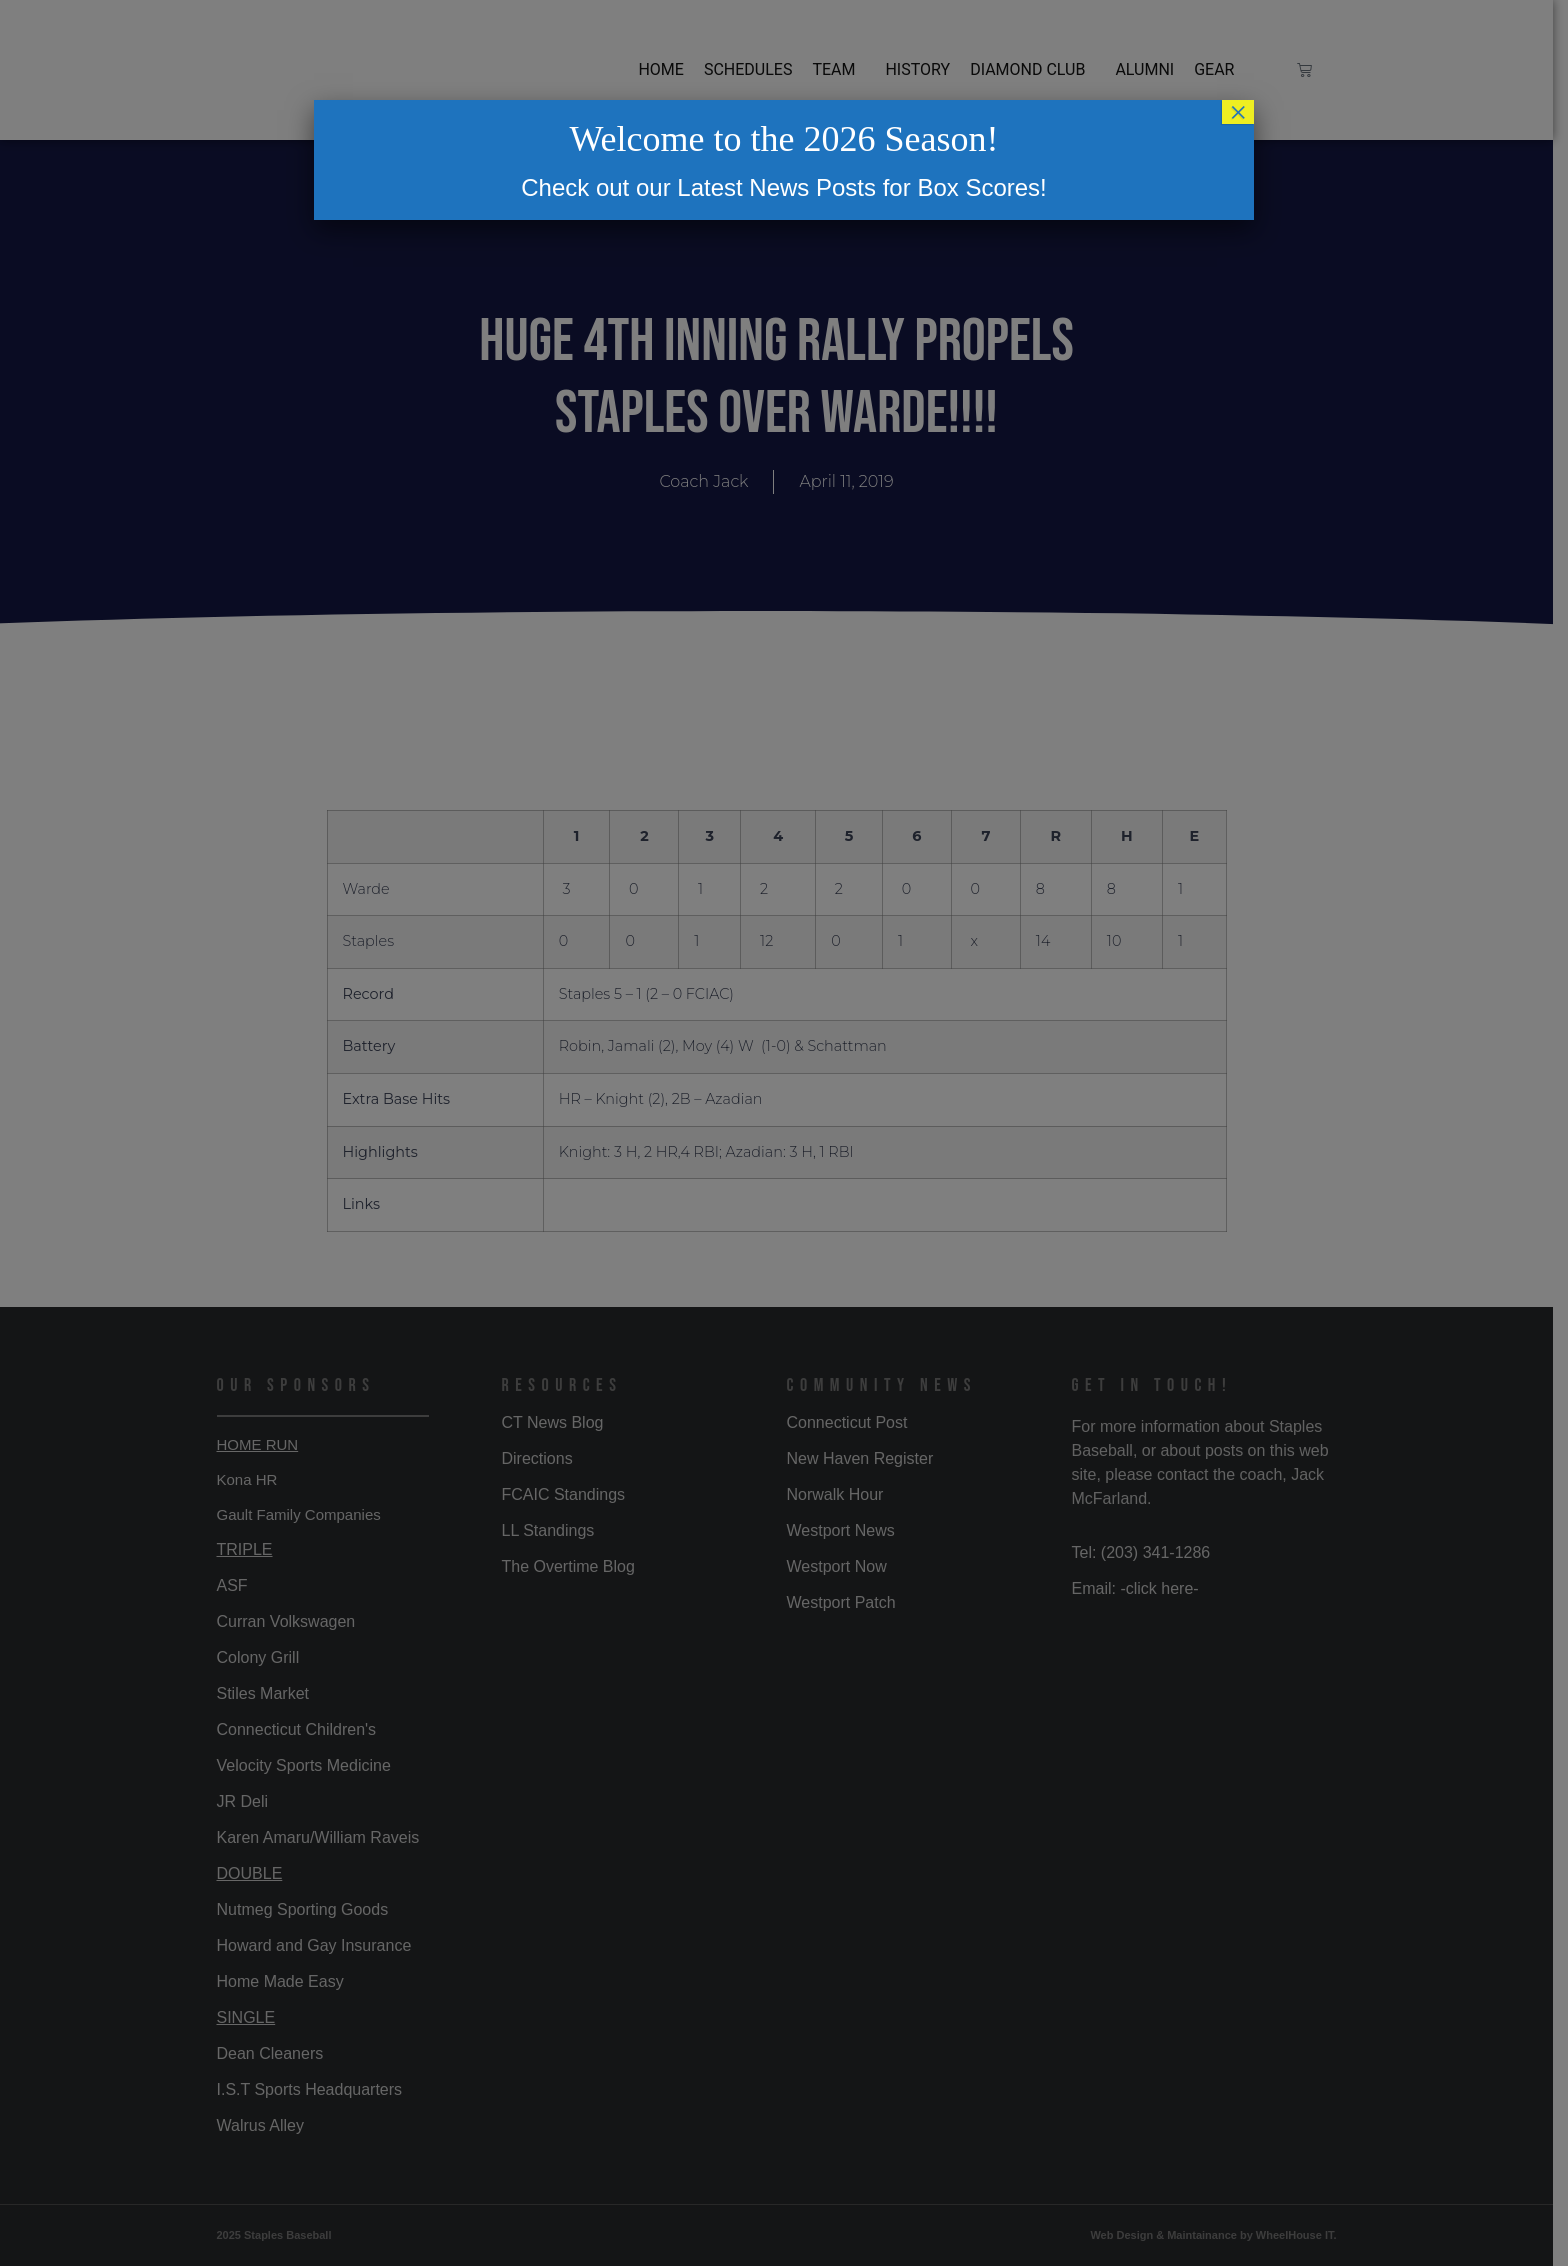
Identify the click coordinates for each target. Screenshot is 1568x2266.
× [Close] (1238, 112)
